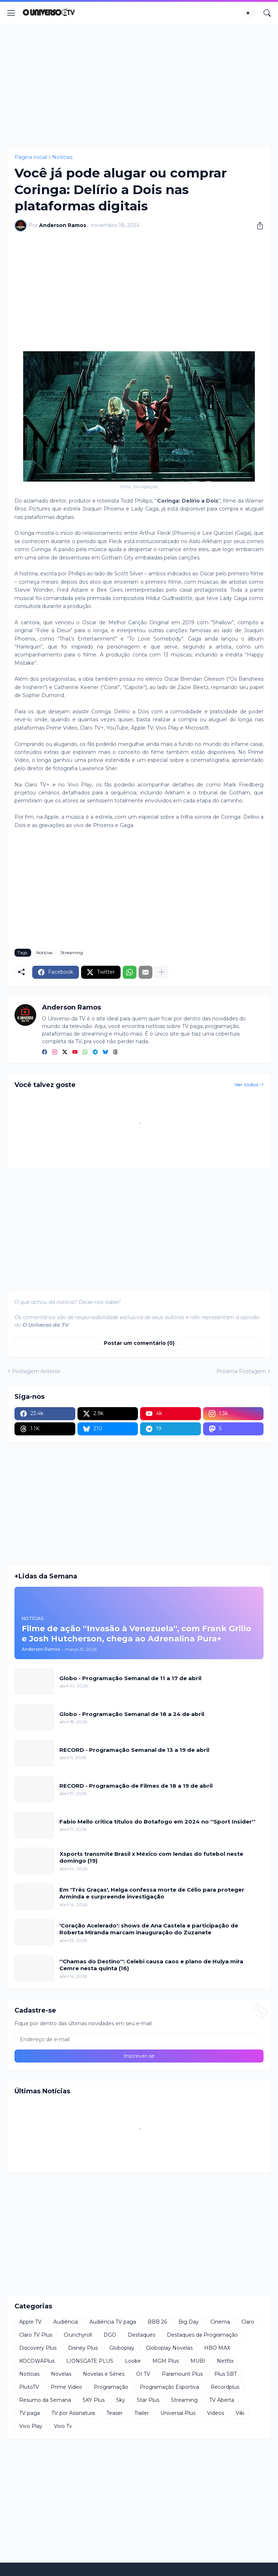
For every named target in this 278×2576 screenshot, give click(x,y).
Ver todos (246, 1084)
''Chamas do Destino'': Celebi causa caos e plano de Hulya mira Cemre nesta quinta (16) (151, 1965)
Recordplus (225, 2387)
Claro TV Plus (35, 2335)
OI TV (143, 2374)
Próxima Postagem (241, 1371)
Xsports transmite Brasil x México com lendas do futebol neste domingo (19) (151, 1857)
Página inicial (30, 157)
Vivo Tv (63, 2426)
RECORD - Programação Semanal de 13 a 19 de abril (134, 1749)
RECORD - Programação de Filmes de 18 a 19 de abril (135, 1785)
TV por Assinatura (73, 2413)
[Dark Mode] (250, 13)
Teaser (114, 2413)
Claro (247, 2322)
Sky (120, 2400)
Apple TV (30, 2322)
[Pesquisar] (267, 13)
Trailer (141, 2413)
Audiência (65, 2322)
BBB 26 (157, 2322)
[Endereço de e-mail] (139, 2039)
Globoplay (121, 2348)
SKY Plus (94, 2400)
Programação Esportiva (169, 2387)
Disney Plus (83, 2348)
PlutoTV (29, 2387)
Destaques (141, 2335)
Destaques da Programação (202, 2335)
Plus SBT (225, 2374)
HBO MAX (217, 2348)
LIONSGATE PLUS (89, 2361)
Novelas (61, 2374)
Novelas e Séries (104, 2374)
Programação (111, 2387)
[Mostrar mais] (161, 972)
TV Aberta (221, 2400)
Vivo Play (30, 2426)
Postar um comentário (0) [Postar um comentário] (139, 1343)
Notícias (62, 157)
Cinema (220, 2322)
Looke (133, 2361)
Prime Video (66, 2387)
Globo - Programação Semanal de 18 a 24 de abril (131, 1714)
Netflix (225, 2361)
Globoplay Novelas (169, 2348)
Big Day (188, 2322)
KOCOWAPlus (37, 2361)
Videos (215, 2413)
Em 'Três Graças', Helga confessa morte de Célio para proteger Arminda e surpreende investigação (151, 1893)
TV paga (29, 2413)
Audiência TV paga (112, 2322)
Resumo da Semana (45, 2400)
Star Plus (148, 2400)
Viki (240, 2413)
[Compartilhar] (257, 225)
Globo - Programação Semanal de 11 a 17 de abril (130, 1678)
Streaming (71, 952)
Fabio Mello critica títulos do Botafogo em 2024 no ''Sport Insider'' (157, 1821)
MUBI (197, 2361)
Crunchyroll (78, 2335)
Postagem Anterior (36, 1371)
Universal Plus (177, 2413)
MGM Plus (165, 2361)
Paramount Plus (182, 2374)
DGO (110, 2335)
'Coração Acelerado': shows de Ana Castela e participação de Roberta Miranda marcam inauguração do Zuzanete (148, 1929)
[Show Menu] (11, 13)
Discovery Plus (37, 2348)
